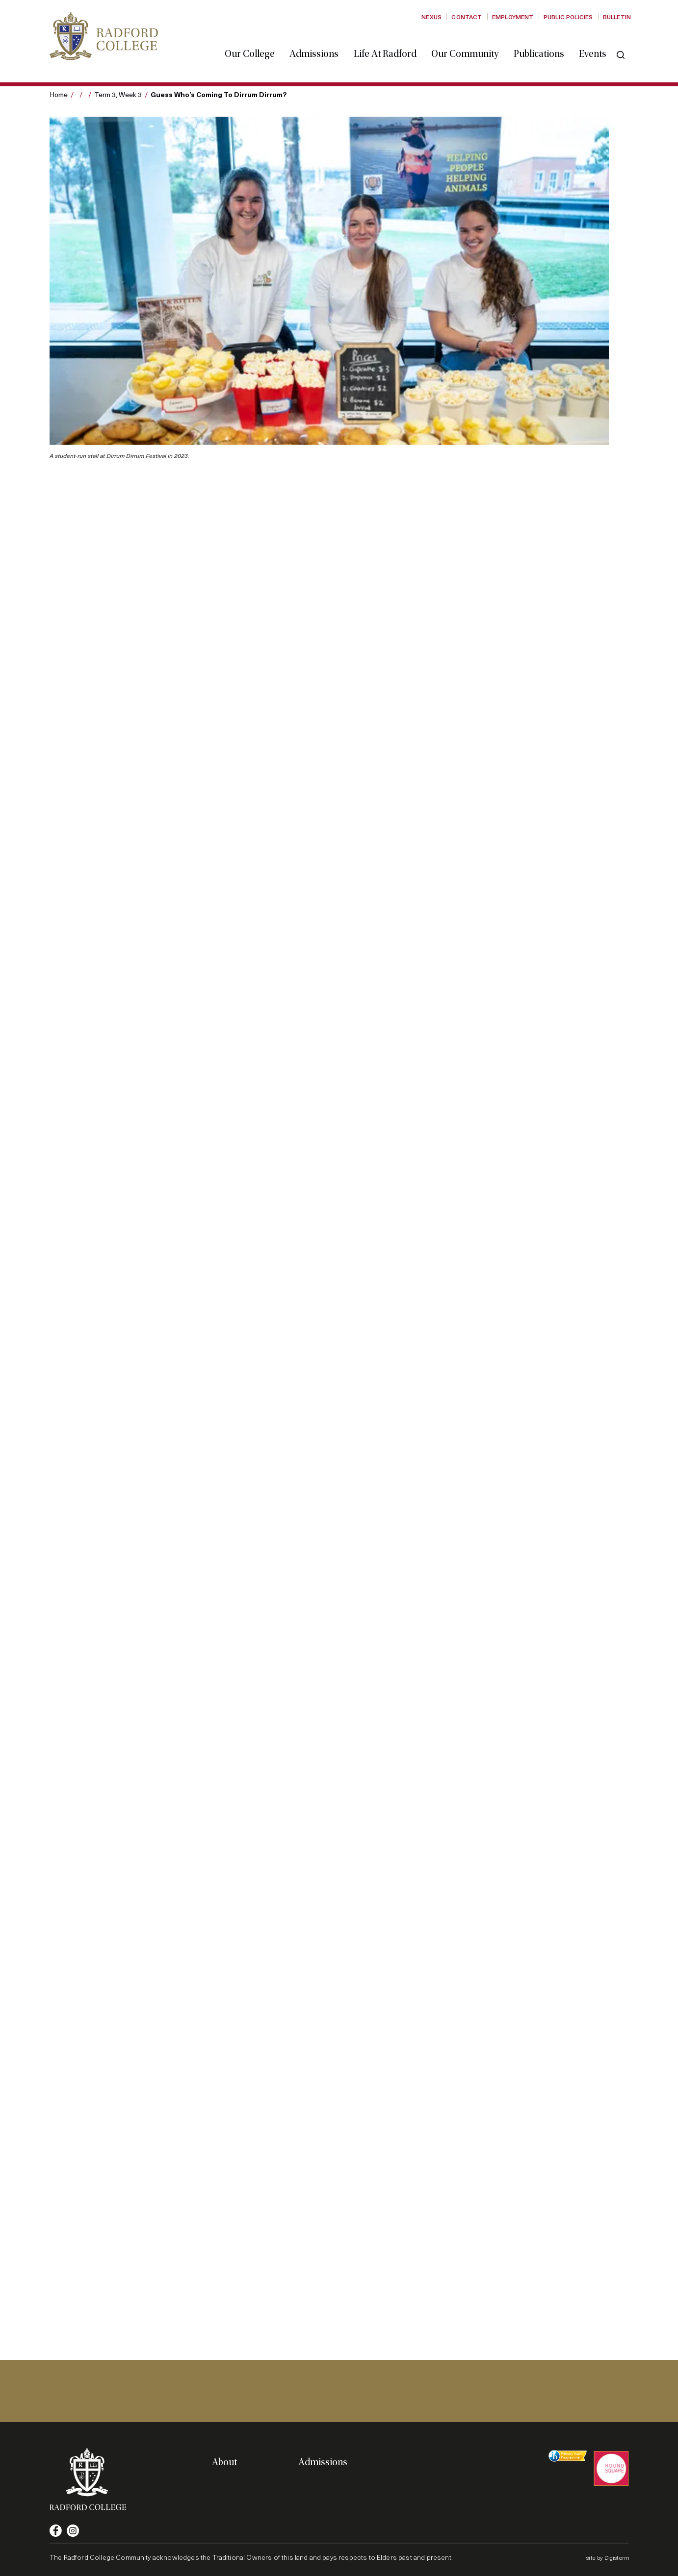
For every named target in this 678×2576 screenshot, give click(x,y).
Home (59, 94)
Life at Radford (389, 45)
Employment (513, 16)
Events (597, 45)
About (224, 2462)
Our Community (469, 45)
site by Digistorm (607, 2557)
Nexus (431, 16)
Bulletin (617, 16)
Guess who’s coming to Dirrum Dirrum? (219, 94)
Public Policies (568, 16)
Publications (543, 45)
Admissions (318, 45)
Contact (466, 16)
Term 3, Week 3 (118, 94)
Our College (254, 45)
